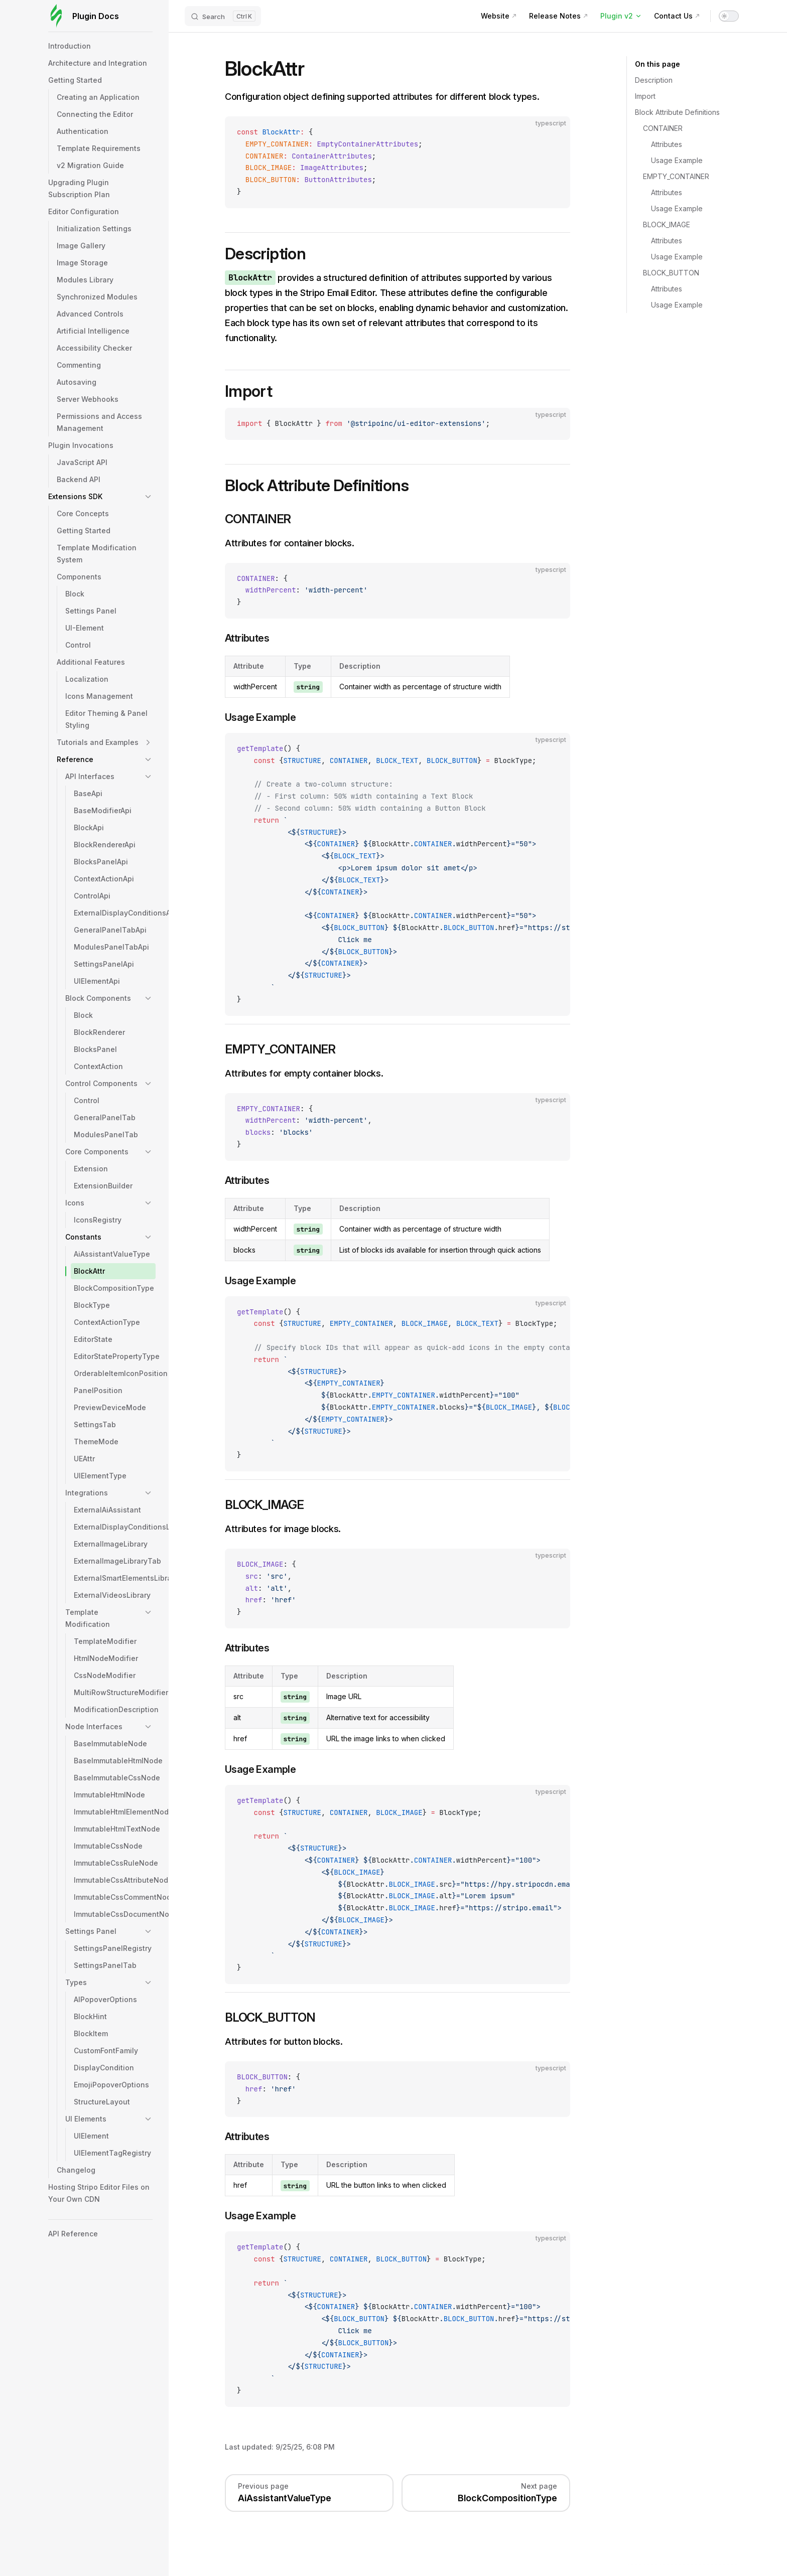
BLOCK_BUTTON (671, 272)
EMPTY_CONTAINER (676, 176)
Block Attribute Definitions (677, 112)
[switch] (729, 16)
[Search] (223, 16)
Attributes (666, 144)
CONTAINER (663, 128)
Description (654, 80)
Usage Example (677, 160)
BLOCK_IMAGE (666, 224)
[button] (148, 497)
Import (645, 96)
